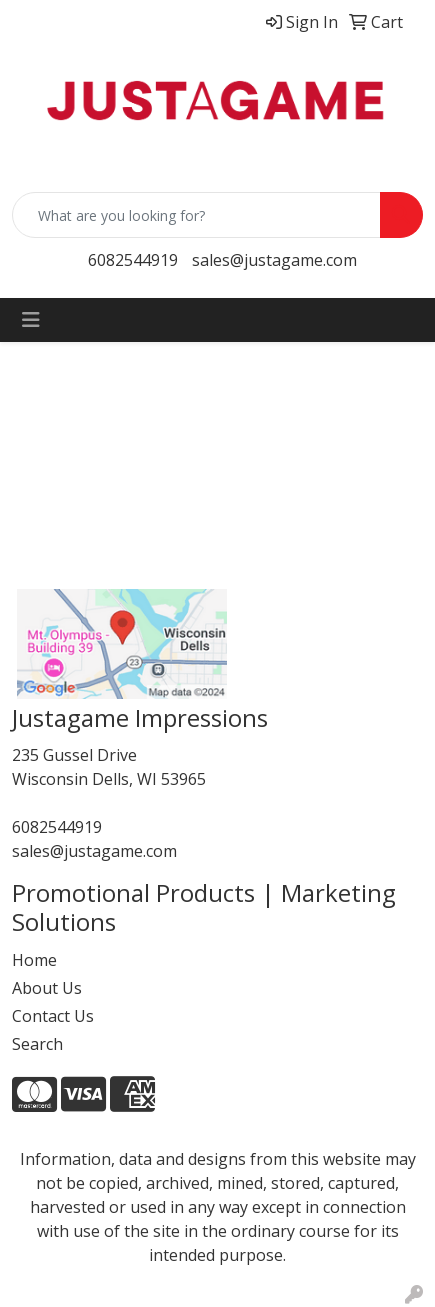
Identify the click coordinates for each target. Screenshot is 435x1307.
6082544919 (133, 260)
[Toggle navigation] (31, 320)
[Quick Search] (196, 215)
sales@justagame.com (274, 260)
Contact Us (53, 1016)
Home (34, 960)
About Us (47, 988)
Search (37, 1044)
